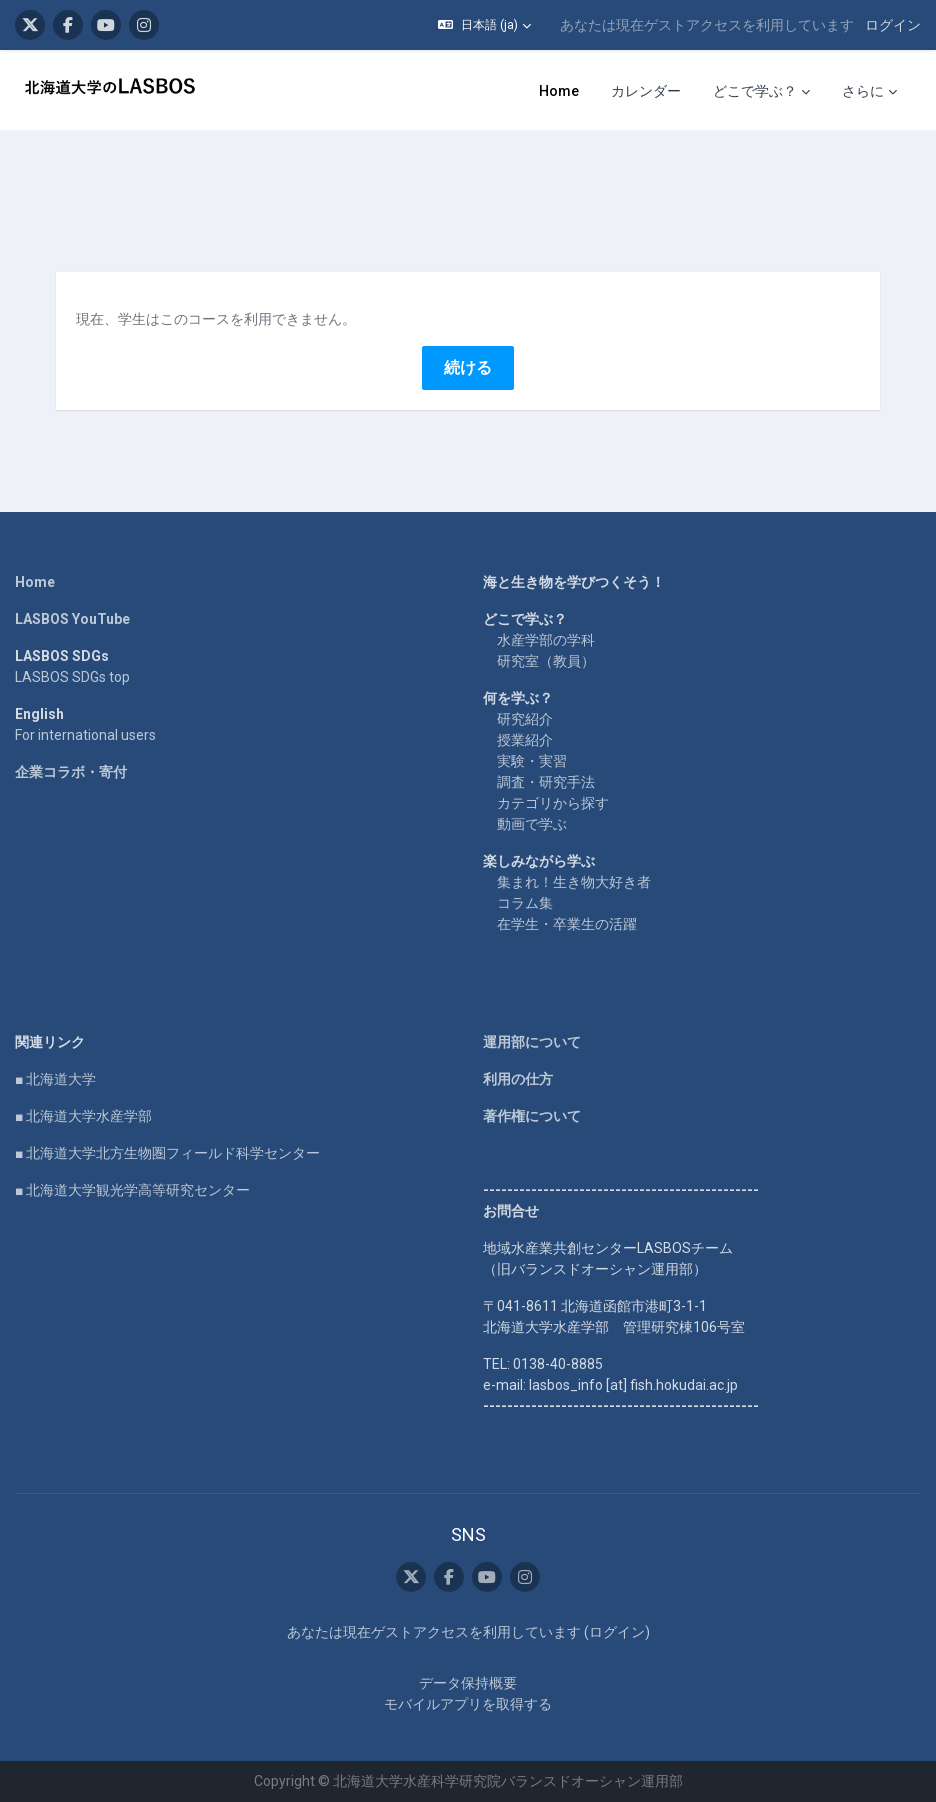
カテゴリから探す (553, 803)
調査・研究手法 (546, 782)
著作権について (532, 1116)
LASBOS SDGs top (72, 677)
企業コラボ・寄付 (71, 772)
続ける (468, 367)
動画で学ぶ (532, 824)
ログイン (893, 25)
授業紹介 (525, 740)
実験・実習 (532, 761)
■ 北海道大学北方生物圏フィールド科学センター (167, 1153)
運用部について (532, 1042)
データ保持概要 (468, 1683)
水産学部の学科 (546, 640)
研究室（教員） (546, 661)
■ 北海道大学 (55, 1079)
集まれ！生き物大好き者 (574, 882)
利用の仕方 (518, 1079)
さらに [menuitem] (863, 91)
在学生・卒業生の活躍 (567, 924)
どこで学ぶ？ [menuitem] (755, 91)
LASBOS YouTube (72, 619)
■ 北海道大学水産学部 (83, 1116)
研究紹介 (525, 719)
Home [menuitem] (559, 91)
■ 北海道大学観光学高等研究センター (132, 1190)
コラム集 (525, 903)
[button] (484, 25)
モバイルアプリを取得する (468, 1704)
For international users (85, 735)
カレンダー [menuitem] (646, 91)
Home (35, 582)
